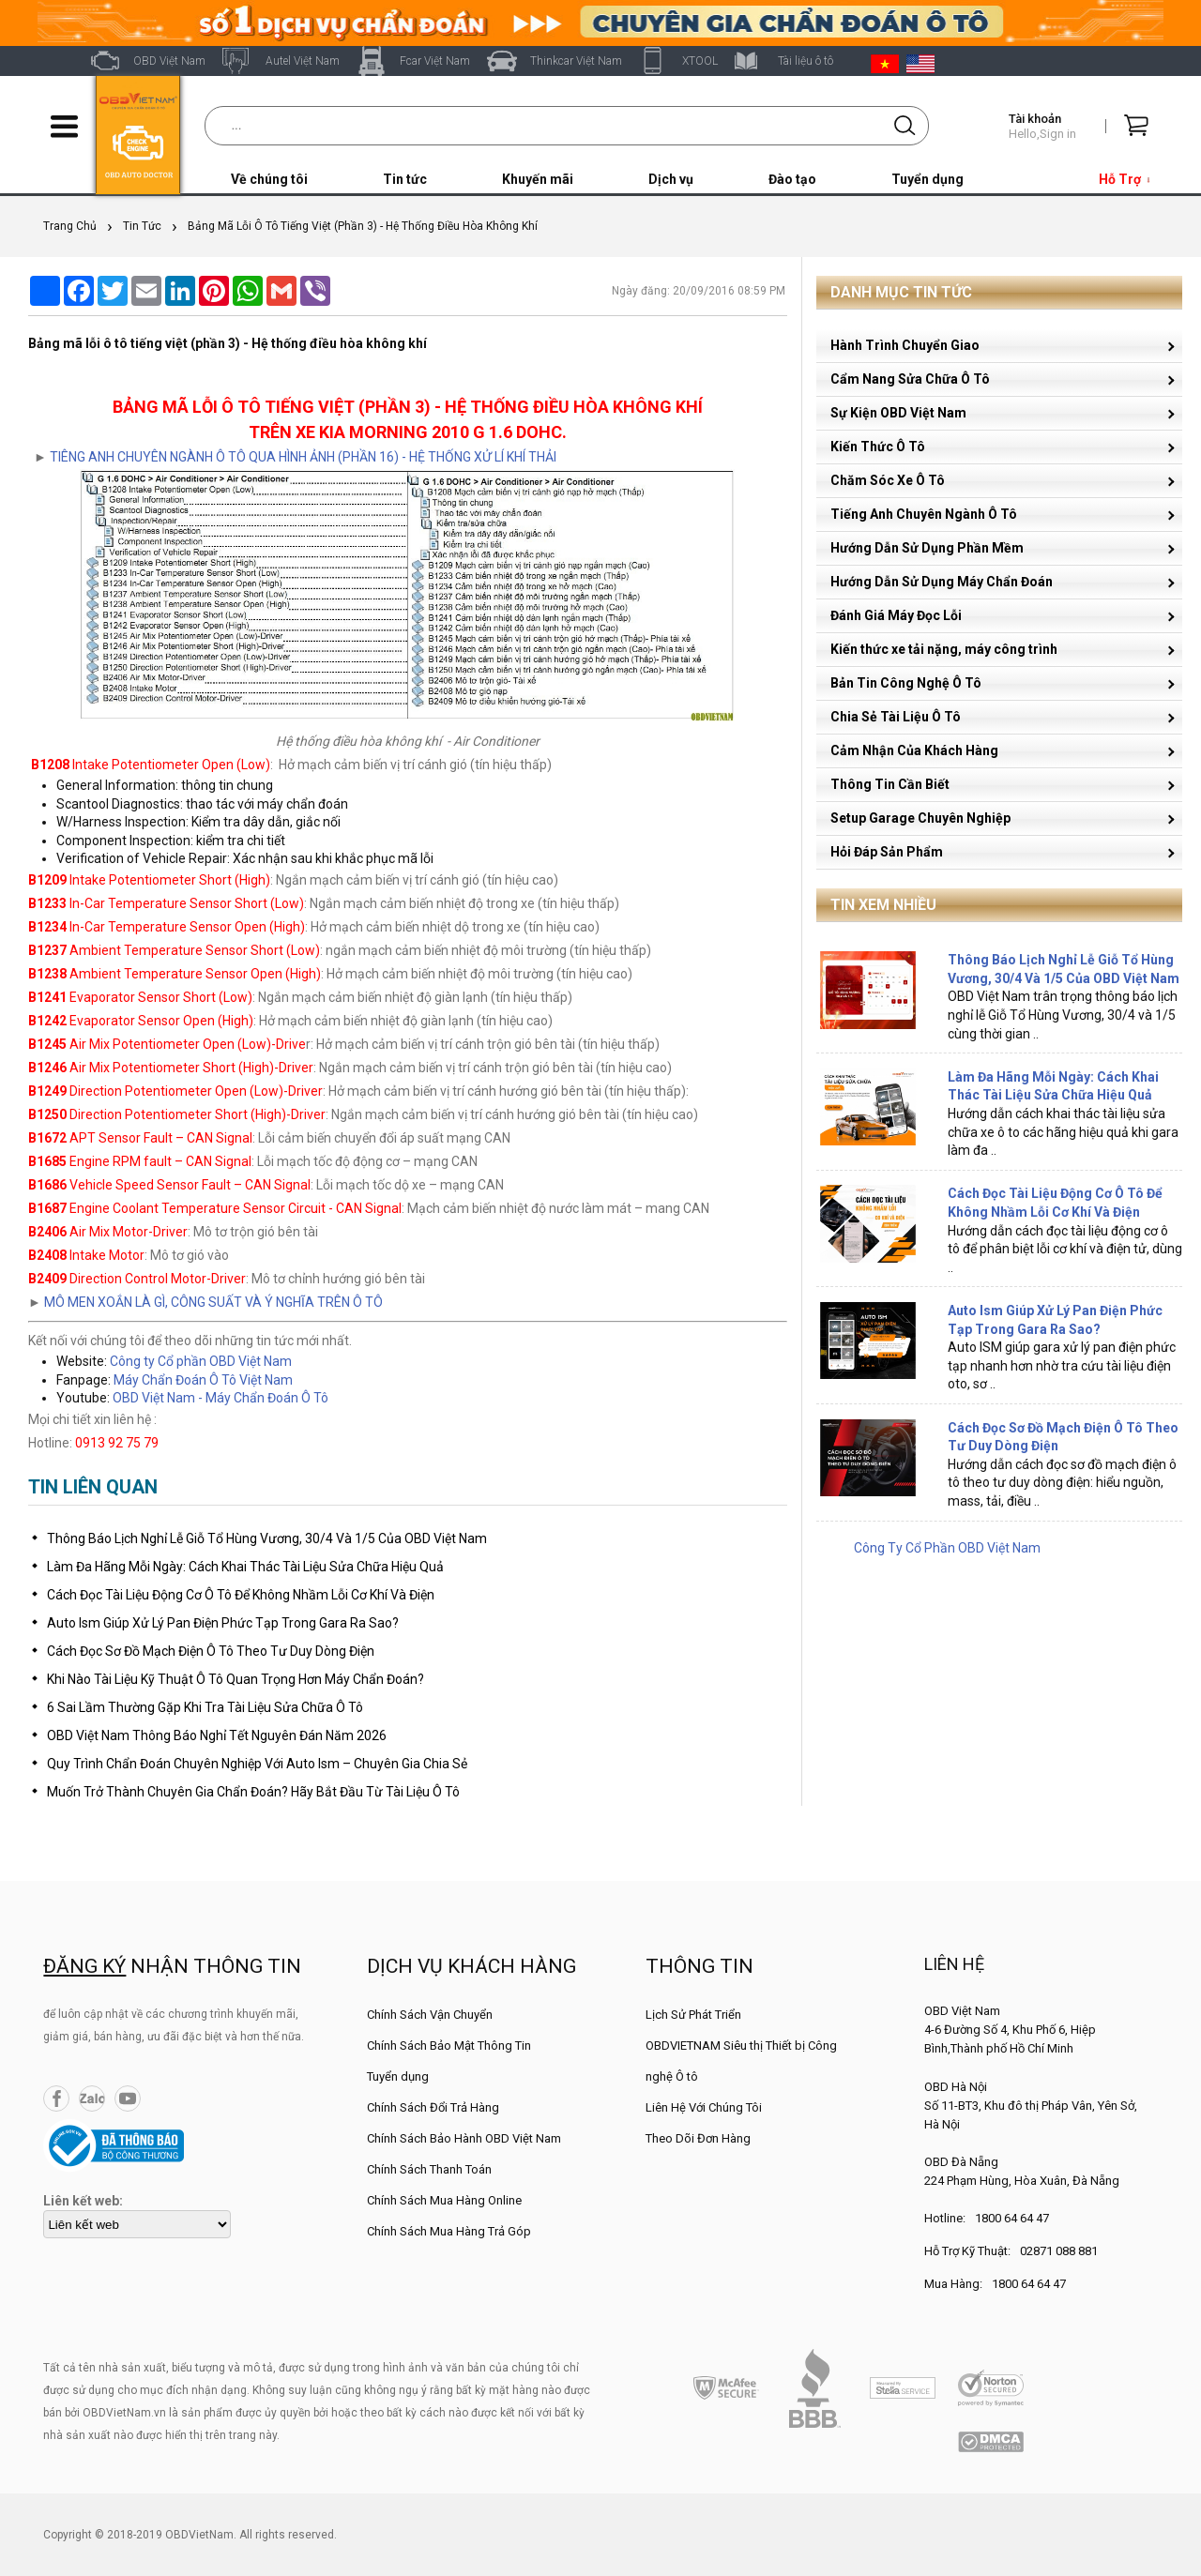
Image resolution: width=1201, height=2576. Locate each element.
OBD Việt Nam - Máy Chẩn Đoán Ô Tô (220, 1397)
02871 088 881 (1059, 2251)
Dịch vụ (670, 179)
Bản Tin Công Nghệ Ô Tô (905, 682)
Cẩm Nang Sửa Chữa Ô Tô (910, 378)
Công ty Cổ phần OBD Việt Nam (201, 1361)
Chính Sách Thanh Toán (429, 2169)
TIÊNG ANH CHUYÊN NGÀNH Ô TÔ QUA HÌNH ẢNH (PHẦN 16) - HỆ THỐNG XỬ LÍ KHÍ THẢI (303, 456)
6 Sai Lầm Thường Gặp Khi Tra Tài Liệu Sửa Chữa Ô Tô (205, 1707)
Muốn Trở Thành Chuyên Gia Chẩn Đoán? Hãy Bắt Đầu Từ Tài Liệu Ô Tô (253, 1791)
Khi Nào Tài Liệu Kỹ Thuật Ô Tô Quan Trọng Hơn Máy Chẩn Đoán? (235, 1679)
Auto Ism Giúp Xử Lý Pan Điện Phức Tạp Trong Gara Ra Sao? (223, 1622)
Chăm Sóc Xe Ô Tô (887, 480)
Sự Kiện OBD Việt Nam (898, 412)
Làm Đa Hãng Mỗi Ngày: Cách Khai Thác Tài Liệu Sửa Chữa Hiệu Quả (245, 1566)
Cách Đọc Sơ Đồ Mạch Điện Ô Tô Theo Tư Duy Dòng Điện (210, 1651)
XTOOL (700, 61)
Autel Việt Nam (303, 61)
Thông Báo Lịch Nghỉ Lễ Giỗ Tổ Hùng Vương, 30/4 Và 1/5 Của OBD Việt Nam (267, 1538)
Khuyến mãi (537, 179)
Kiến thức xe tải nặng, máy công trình (943, 649)
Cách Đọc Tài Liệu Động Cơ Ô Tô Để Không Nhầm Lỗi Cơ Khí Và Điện (240, 1594)
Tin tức (405, 179)
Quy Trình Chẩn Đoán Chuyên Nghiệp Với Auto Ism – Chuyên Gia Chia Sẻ (257, 1763)
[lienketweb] (137, 2224)
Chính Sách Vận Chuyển (430, 2015)
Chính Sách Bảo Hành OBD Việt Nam (464, 2138)
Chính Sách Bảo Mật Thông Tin (449, 2045)
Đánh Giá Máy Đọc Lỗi (896, 615)
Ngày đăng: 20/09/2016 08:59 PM (698, 290)
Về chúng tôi (269, 179)
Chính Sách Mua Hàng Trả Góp (449, 2231)
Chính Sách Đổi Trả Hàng (433, 2107)
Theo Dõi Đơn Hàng (698, 2138)
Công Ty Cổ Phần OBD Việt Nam (947, 1547)
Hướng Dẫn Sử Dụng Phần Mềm (927, 547)
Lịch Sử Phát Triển (693, 2015)
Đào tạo (792, 179)
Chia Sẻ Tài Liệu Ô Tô (895, 716)
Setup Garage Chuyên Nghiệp (920, 818)
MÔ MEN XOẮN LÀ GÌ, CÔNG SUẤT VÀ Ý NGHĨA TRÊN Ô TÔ (213, 1302)
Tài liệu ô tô (805, 61)
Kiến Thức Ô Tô (877, 446)
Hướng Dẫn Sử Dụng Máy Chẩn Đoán (941, 581)
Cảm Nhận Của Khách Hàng (914, 750)
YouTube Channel (127, 2098)
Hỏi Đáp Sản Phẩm (886, 851)
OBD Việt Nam (169, 61)
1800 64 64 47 (1012, 2218)
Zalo (92, 2098)
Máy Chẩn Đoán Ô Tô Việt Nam (203, 1379)
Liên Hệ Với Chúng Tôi (704, 2107)
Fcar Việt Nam (435, 61)
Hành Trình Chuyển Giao (905, 345)
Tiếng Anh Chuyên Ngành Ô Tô (923, 514)
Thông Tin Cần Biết (890, 784)
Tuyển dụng (927, 179)
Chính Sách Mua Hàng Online (444, 2200)
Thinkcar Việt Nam (576, 61)
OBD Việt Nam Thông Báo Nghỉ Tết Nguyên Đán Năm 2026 (217, 1735)
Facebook (56, 2098)
